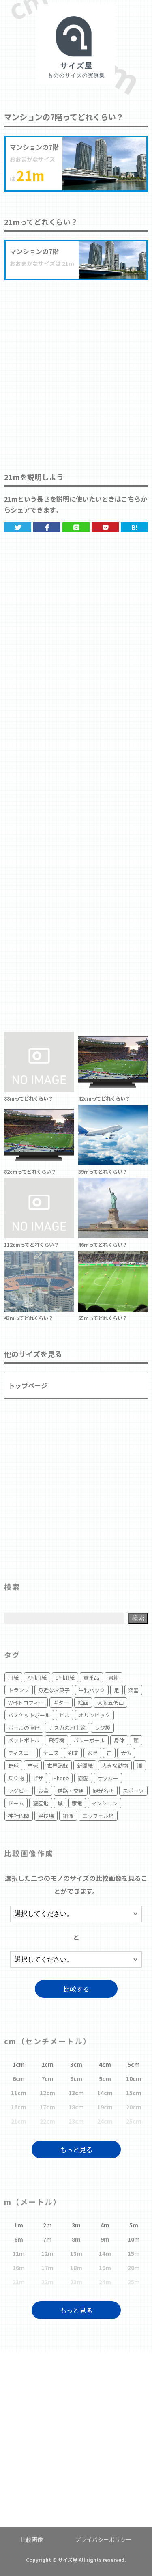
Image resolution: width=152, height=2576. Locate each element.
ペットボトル (24, 1740)
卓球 (33, 1765)
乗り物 (16, 1778)
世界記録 (57, 1765)
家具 (92, 1753)
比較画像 (31, 2539)
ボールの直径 (24, 1728)
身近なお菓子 (54, 1690)
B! (134, 527)
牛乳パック (92, 1690)
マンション (104, 1803)
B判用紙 (65, 1677)
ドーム (16, 1803)
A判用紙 (37, 1677)
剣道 (73, 1753)
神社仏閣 (18, 1816)
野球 (13, 1765)
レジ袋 (102, 1728)
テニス (51, 1753)
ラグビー (18, 1790)
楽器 (133, 1690)
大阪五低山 (110, 1702)
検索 (138, 1618)
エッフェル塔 (98, 1816)
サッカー (107, 1778)
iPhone (60, 1778)
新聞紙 (85, 1765)
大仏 (126, 1753)
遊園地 (41, 1803)
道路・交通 (71, 1790)
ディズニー (21, 1753)
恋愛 (83, 1778)
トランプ (18, 1690)
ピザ (38, 1778)
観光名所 (103, 1790)
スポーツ (133, 1790)
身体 (119, 1740)
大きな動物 (115, 1765)
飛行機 (56, 1740)
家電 (77, 1803)
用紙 (13, 1677)
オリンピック (94, 1715)
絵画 (83, 1702)
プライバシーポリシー (103, 2539)
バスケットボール (29, 1715)
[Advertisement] (76, 368)
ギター (61, 1702)
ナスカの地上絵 (67, 1728)
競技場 (46, 1816)
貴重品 (91, 1677)
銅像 (68, 1816)
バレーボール (89, 1740)
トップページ (28, 1385)
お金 (43, 1790)
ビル (64, 1715)
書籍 (113, 1677)
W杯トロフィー (26, 1702)
